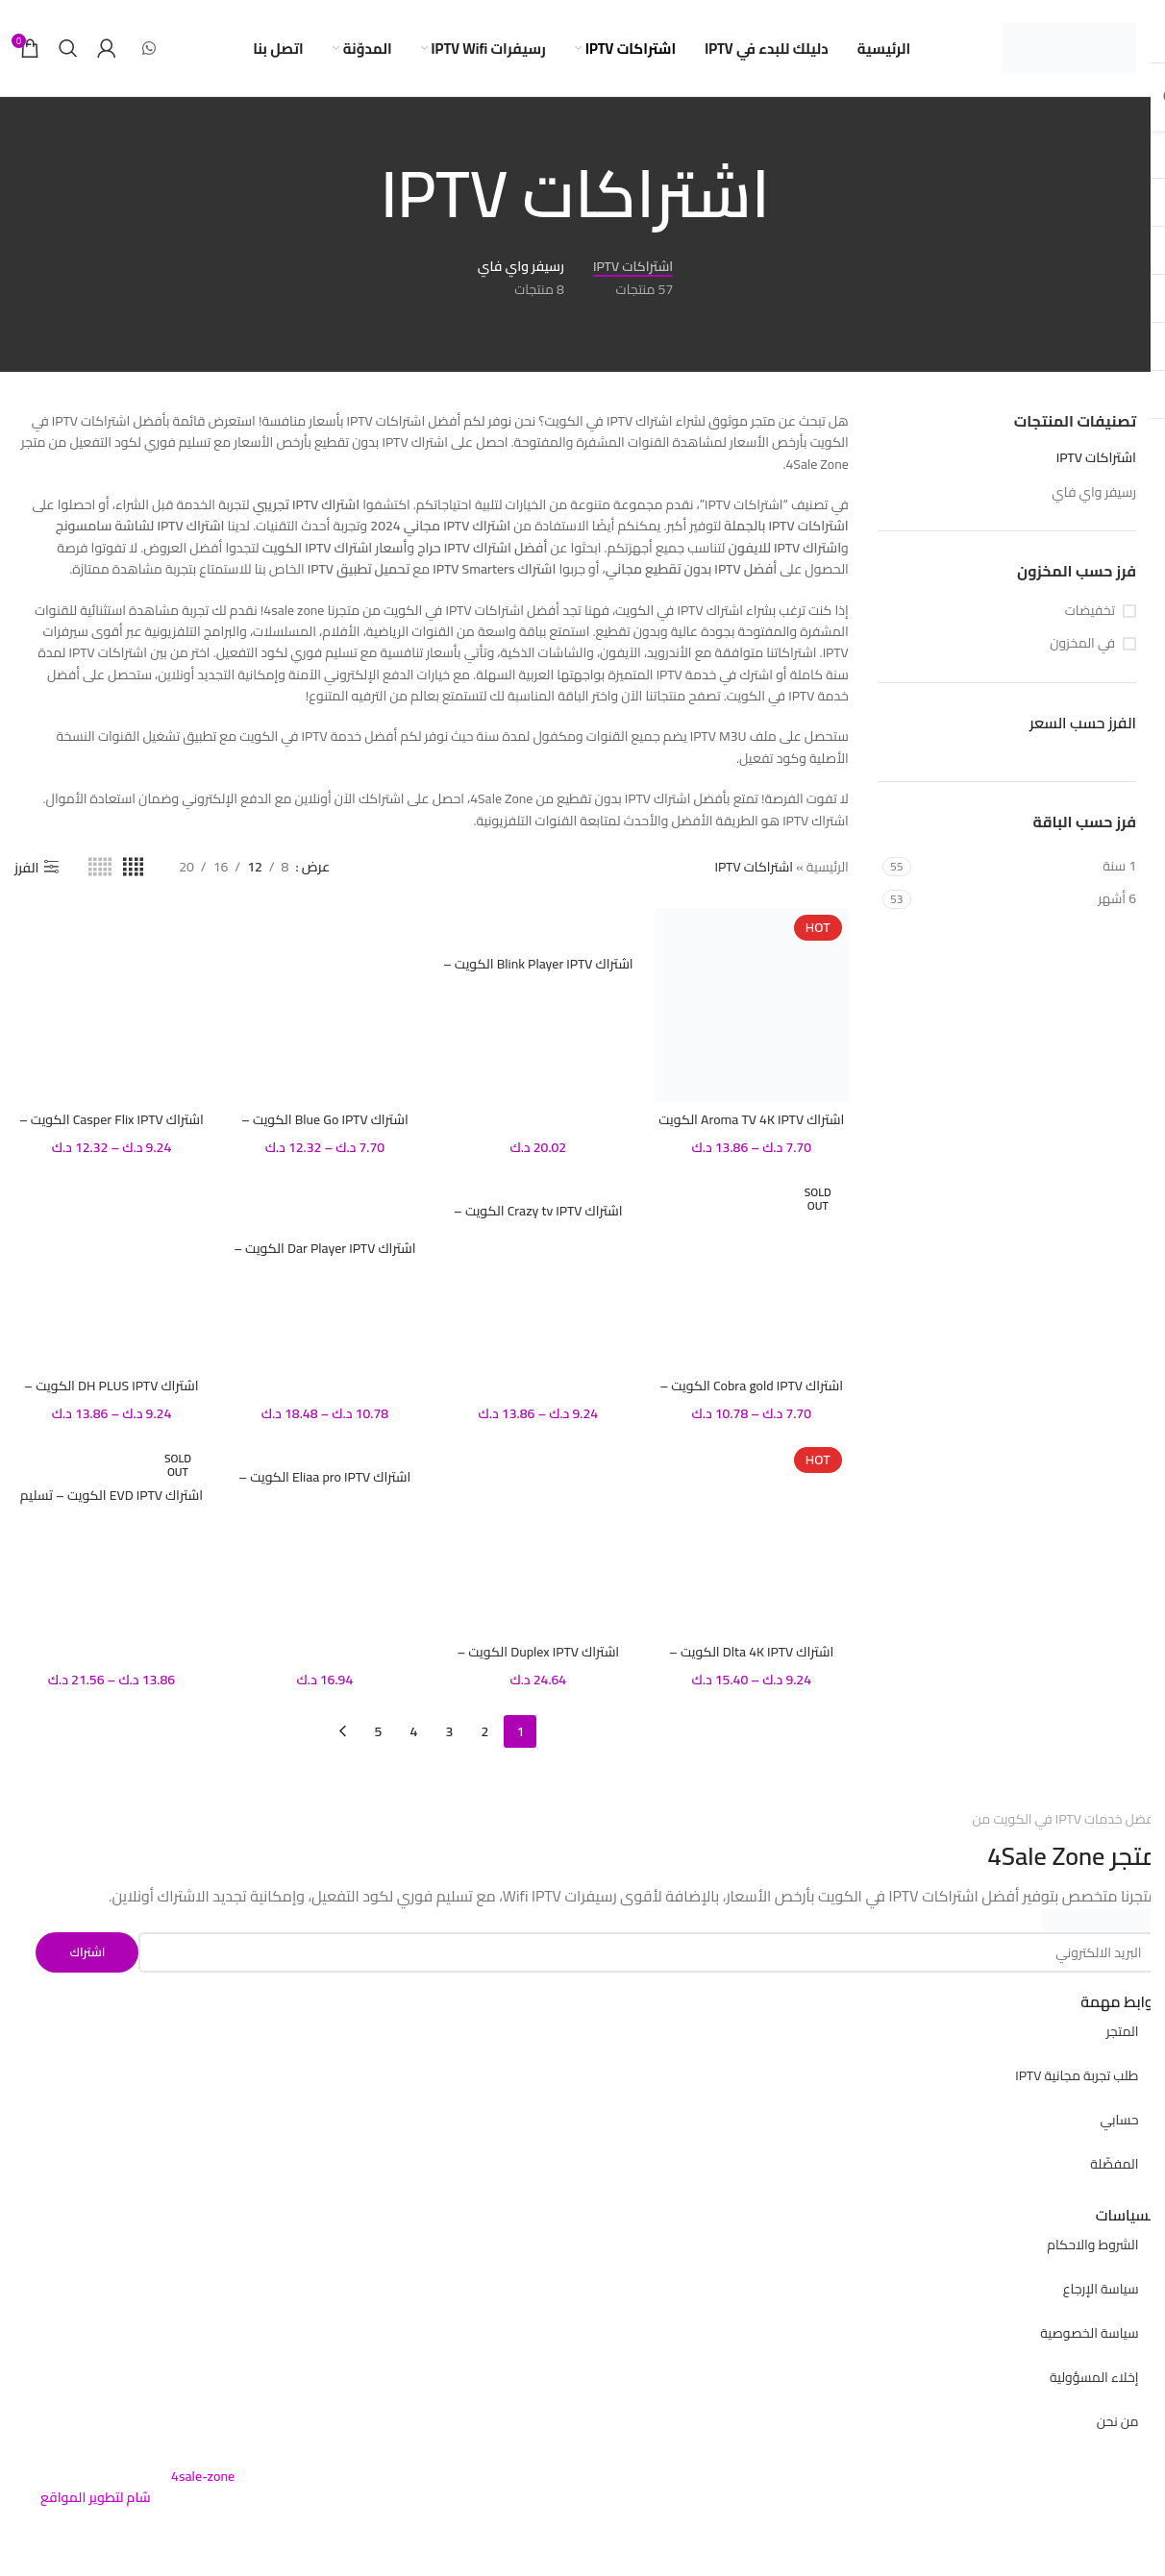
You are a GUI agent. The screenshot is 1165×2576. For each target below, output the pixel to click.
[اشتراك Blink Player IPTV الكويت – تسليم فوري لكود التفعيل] (538, 926)
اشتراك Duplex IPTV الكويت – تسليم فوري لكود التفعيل (538, 1661)
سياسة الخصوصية (1089, 2332)
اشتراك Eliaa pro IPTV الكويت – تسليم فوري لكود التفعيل (324, 1486)
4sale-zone (203, 2476)
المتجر (1122, 2031)
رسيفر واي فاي (1094, 491)
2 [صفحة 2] (484, 1731)
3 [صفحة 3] (449, 1731)
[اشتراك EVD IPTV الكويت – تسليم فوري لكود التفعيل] (111, 1459)
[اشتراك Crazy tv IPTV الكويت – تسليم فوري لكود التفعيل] (538, 1183)
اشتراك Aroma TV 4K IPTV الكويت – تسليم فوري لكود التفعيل (751, 1129)
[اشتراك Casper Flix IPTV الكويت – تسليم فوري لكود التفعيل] (111, 1005)
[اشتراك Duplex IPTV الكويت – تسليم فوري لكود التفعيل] (538, 1537)
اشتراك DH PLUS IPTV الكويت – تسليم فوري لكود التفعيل (111, 1395)
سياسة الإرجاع (1101, 2288)
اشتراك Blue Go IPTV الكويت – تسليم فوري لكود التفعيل (325, 1129)
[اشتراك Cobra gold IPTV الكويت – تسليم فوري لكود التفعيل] (752, 1271)
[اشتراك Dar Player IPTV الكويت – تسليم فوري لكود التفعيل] (325, 1202)
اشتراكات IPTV (1096, 457)
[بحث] (68, 48)
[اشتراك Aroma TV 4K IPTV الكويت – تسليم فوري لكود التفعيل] (752, 1005)
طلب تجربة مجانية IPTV (1076, 2075)
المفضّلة (1114, 2163)
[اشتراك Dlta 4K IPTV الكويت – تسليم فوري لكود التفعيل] (752, 1537)
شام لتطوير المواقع (95, 2497)
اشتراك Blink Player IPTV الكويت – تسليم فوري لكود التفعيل (538, 973)
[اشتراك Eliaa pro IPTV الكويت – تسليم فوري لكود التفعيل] (325, 1450)
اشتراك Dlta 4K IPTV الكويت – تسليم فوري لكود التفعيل (751, 1661)
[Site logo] (1069, 47)
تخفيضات (1090, 611)
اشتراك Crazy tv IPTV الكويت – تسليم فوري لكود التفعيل (538, 1220)
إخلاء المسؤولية (1094, 2377)
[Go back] (794, 194)
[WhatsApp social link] (148, 48)
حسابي (1119, 2119)
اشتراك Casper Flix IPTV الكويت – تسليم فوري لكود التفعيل (111, 1129)
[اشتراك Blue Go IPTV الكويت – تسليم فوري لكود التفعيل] (325, 1005)
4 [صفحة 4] (413, 1731)
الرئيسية (827, 866)
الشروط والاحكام (1092, 2244)
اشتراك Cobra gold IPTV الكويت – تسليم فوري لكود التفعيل (751, 1395)
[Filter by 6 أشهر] (1026, 899)
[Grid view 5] (100, 867)
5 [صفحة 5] (378, 1731)
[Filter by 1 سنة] (1026, 866)
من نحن (1118, 2421)
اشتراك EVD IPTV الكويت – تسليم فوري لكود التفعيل (111, 1505)
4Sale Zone (1045, 1855)
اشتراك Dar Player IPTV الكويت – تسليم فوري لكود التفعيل (324, 1258)
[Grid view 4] (133, 867)
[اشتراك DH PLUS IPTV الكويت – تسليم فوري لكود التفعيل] (111, 1271)
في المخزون (1082, 643)
